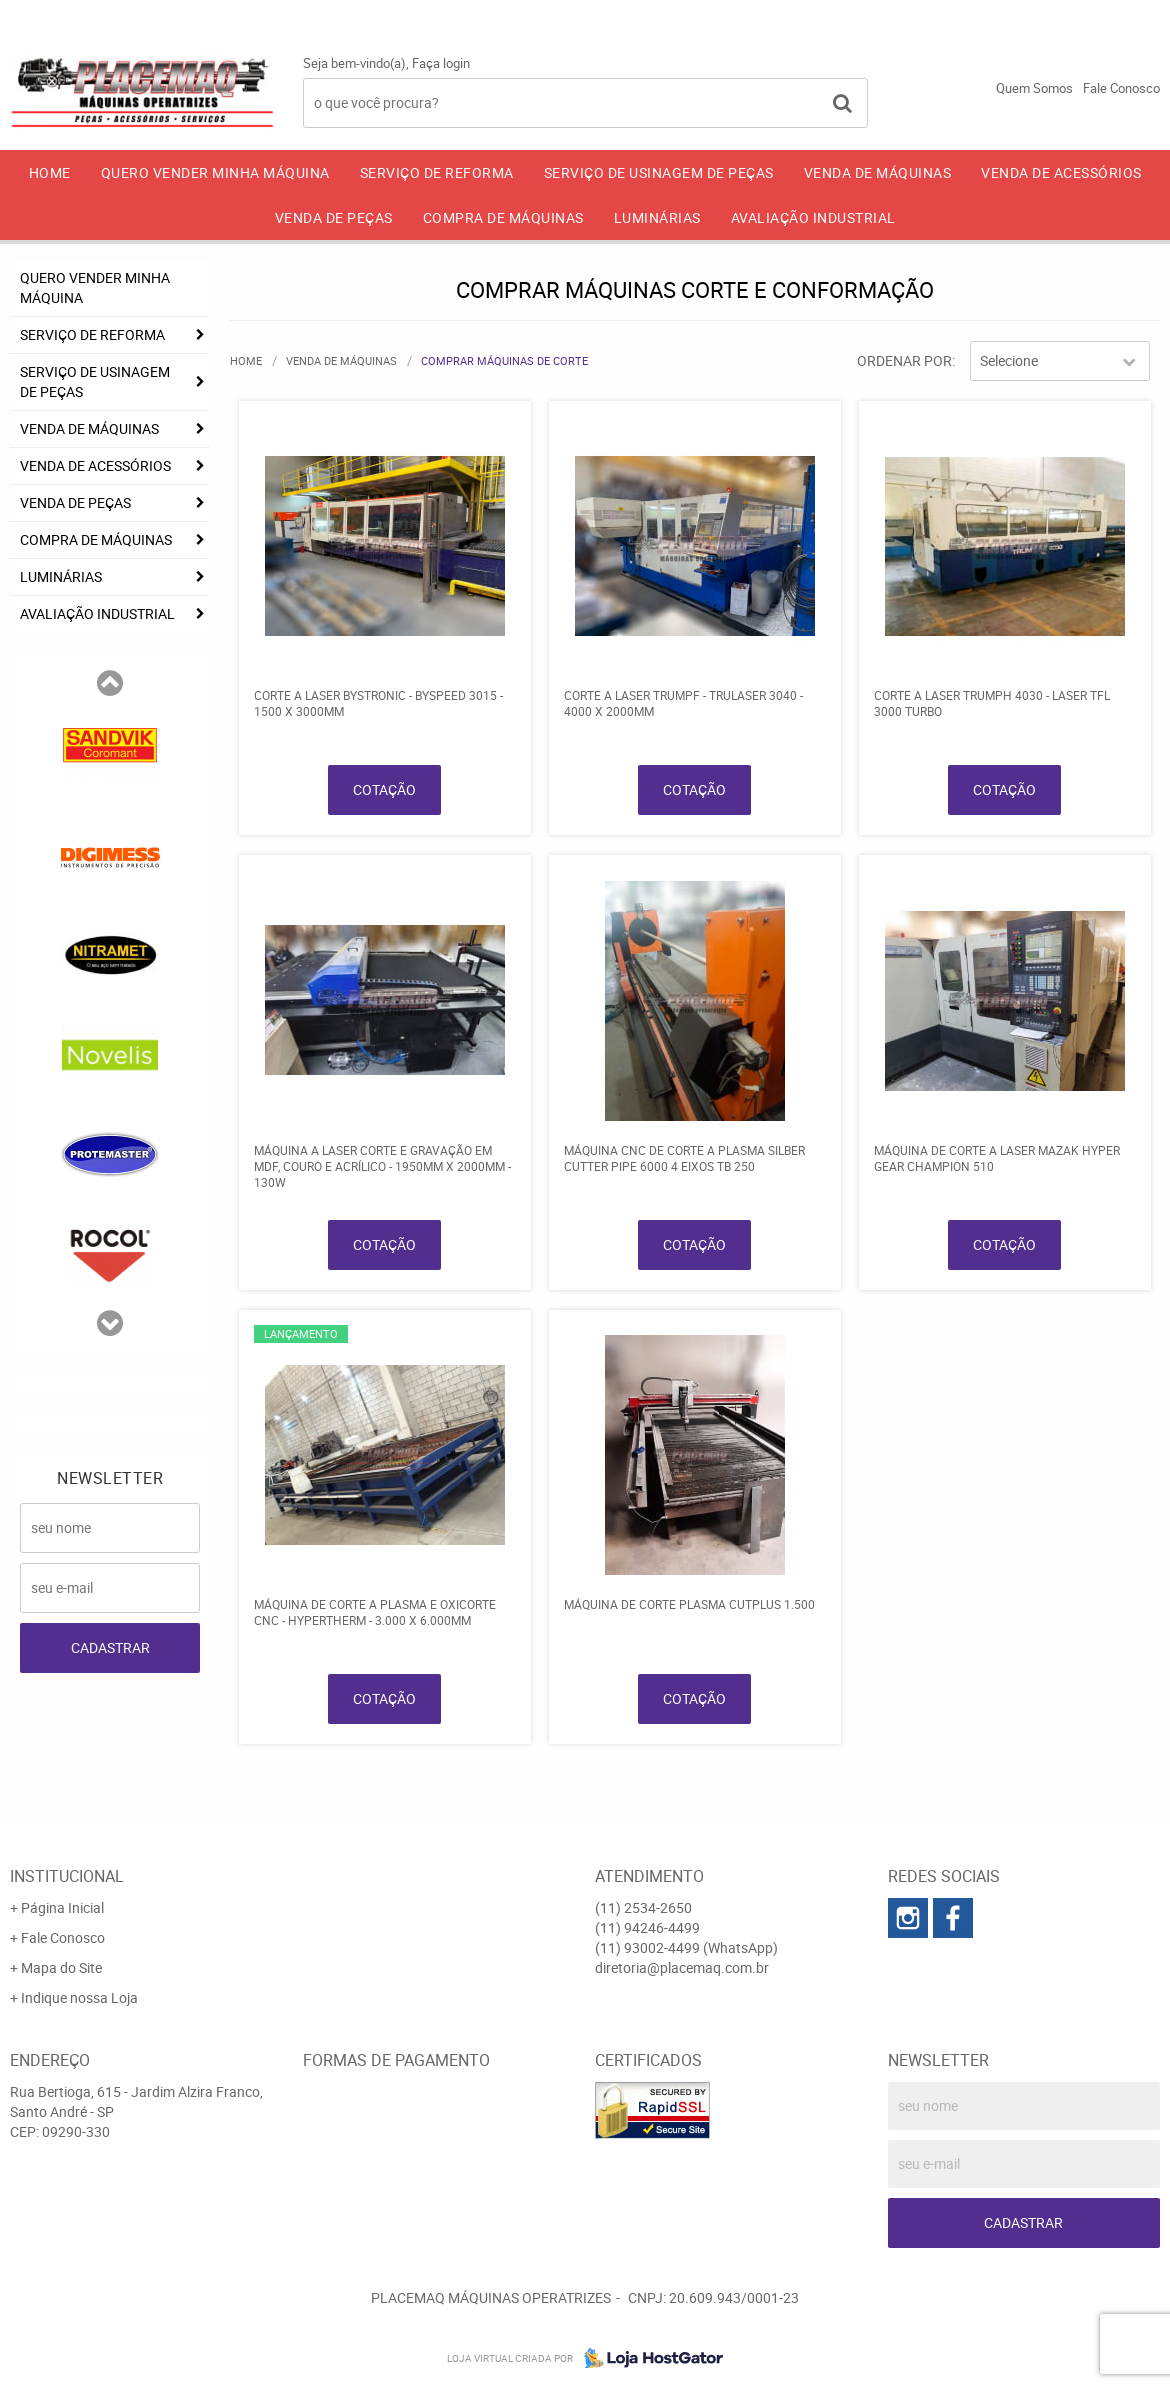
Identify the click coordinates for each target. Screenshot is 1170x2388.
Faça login (441, 63)
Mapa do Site (61, 1967)
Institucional (67, 1876)
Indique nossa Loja (79, 1997)
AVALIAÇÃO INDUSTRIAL (813, 217)
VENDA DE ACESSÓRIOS (1061, 172)
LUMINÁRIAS (657, 217)
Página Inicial (62, 1907)
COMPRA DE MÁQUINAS (503, 217)
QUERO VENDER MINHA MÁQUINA (215, 172)
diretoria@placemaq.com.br (682, 1967)
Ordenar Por (904, 360)
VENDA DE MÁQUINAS (878, 172)
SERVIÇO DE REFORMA (437, 172)
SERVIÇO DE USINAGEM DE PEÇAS (659, 172)
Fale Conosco (1121, 88)
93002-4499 (1104, 15)
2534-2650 (795, 15)
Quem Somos (1034, 88)
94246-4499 (947, 15)
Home (50, 172)
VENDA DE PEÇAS (334, 217)
